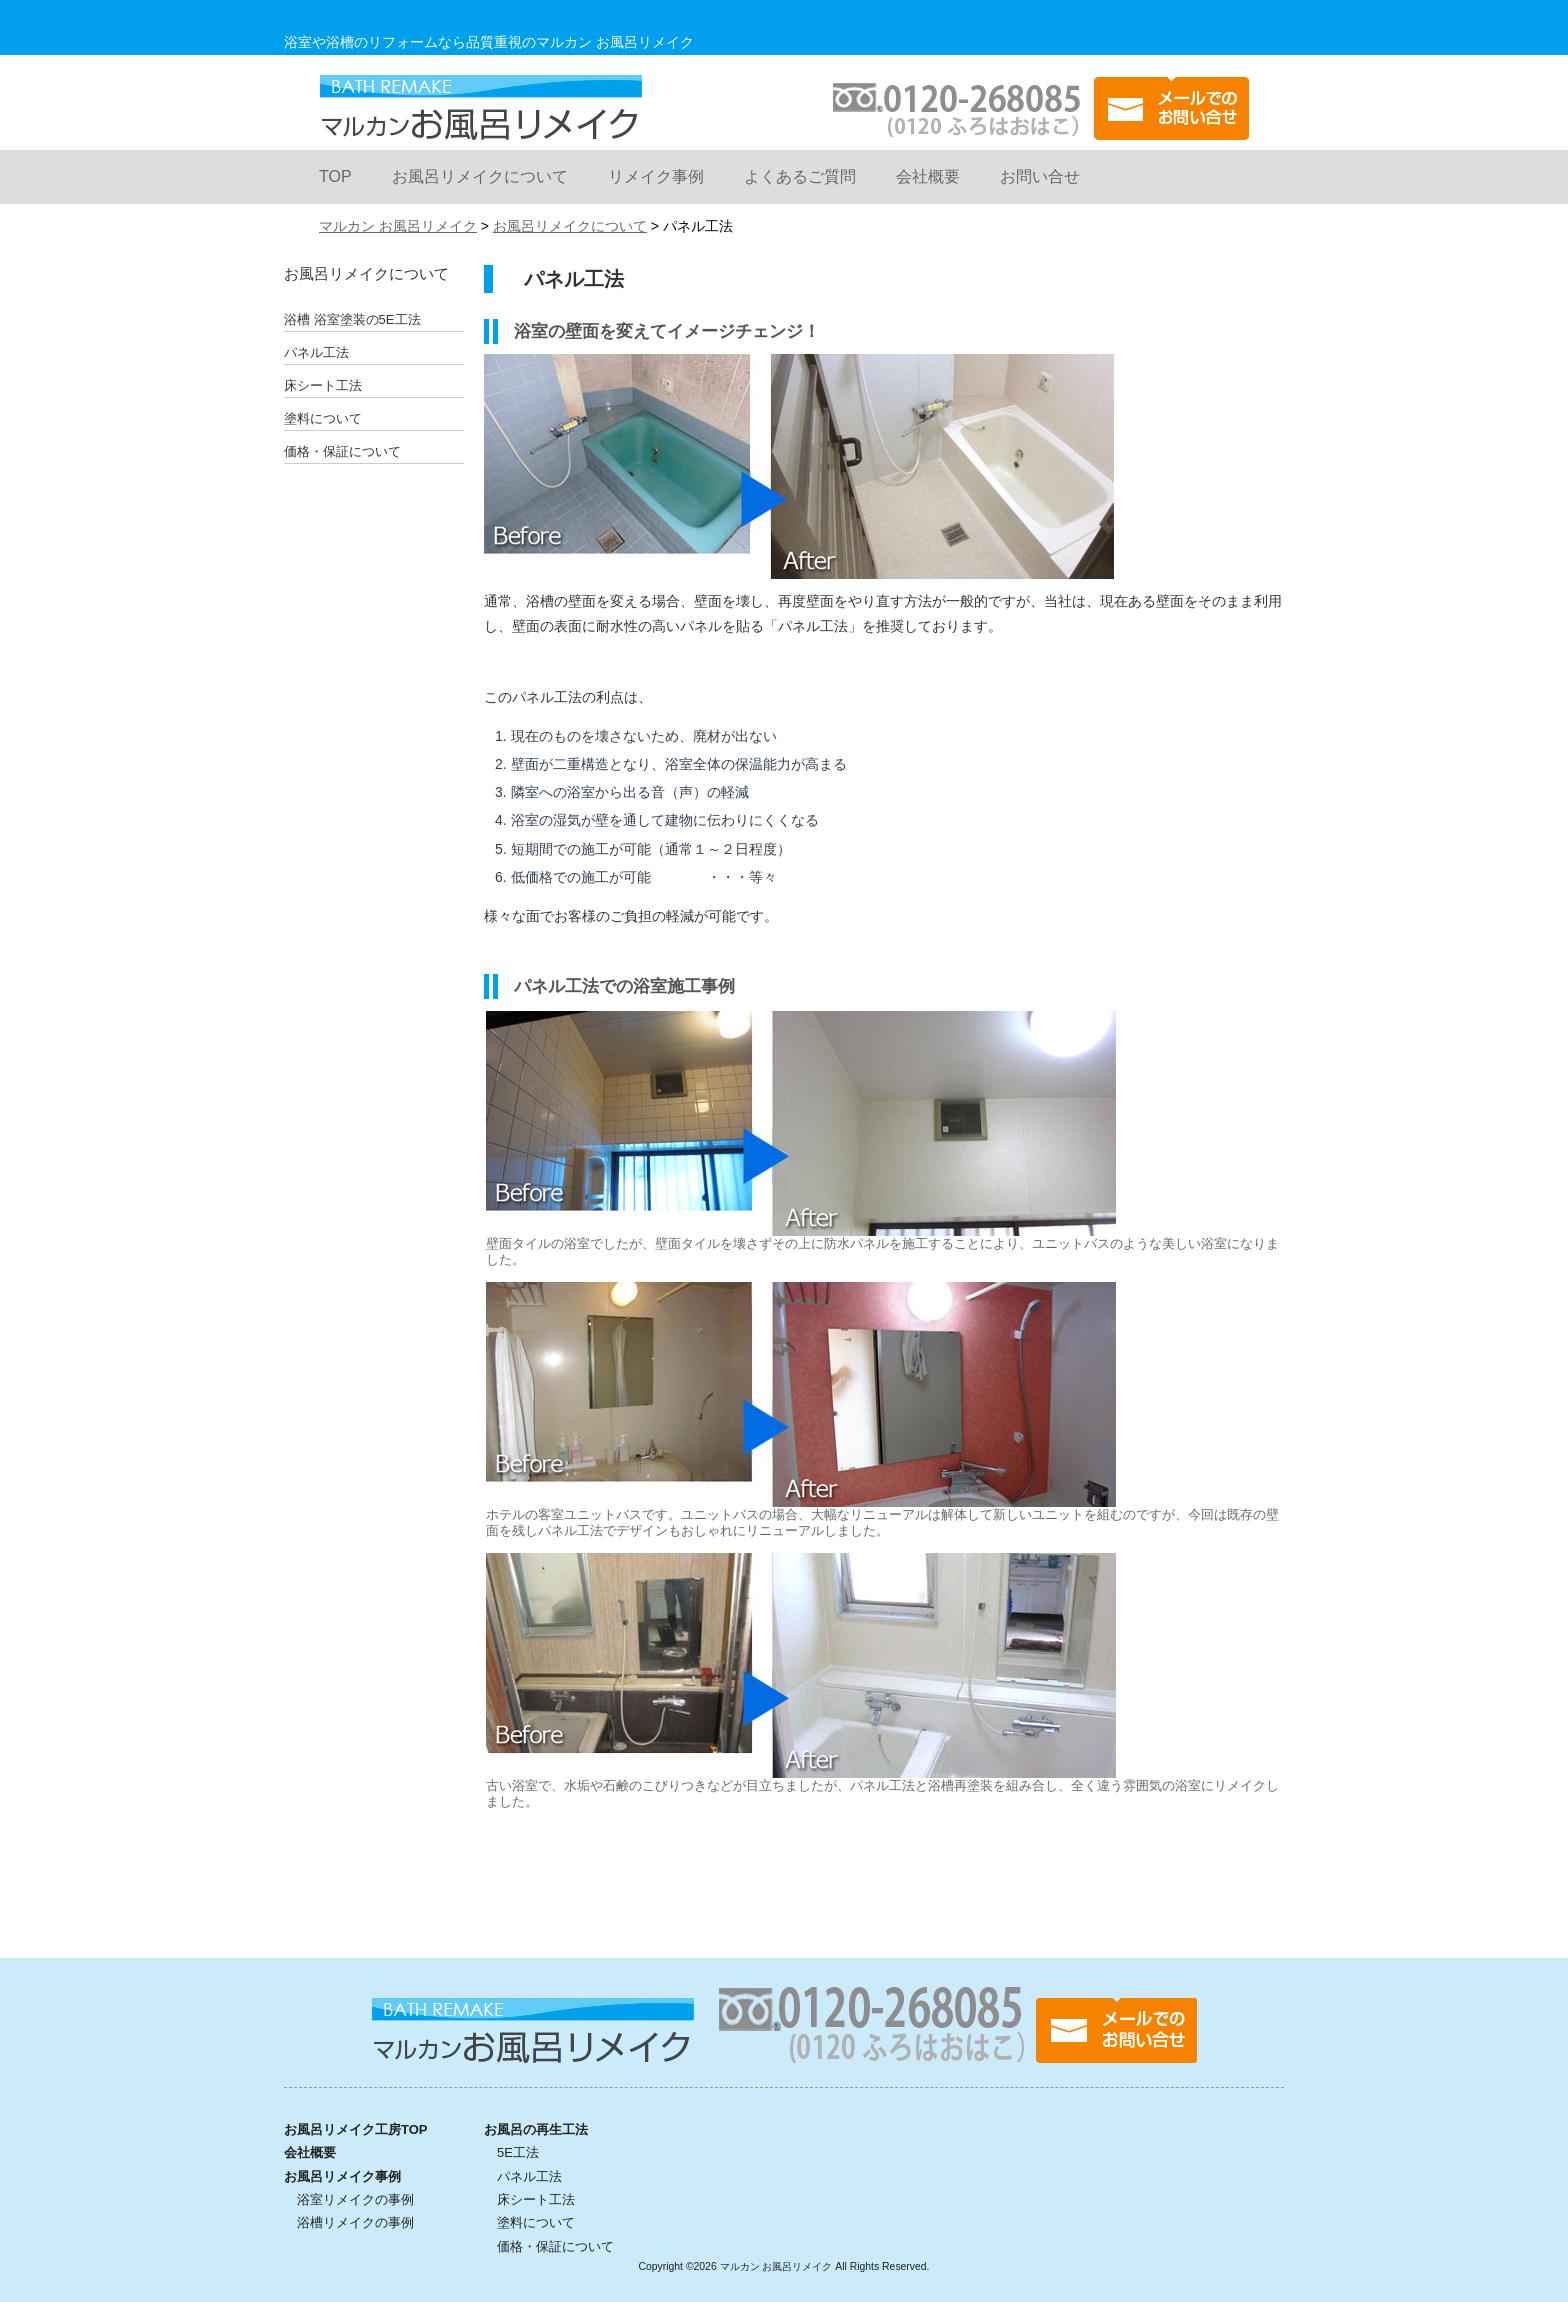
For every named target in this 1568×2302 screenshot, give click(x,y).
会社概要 (928, 176)
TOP (335, 176)
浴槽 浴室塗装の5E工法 (352, 319)
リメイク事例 (656, 176)
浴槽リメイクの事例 (355, 2222)
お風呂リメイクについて (480, 176)
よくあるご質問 (800, 176)
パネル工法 (316, 352)
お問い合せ (1040, 176)
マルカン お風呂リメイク (480, 107)
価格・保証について (342, 451)
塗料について (323, 418)
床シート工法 (323, 385)
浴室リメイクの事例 (355, 2199)
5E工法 (518, 2152)
